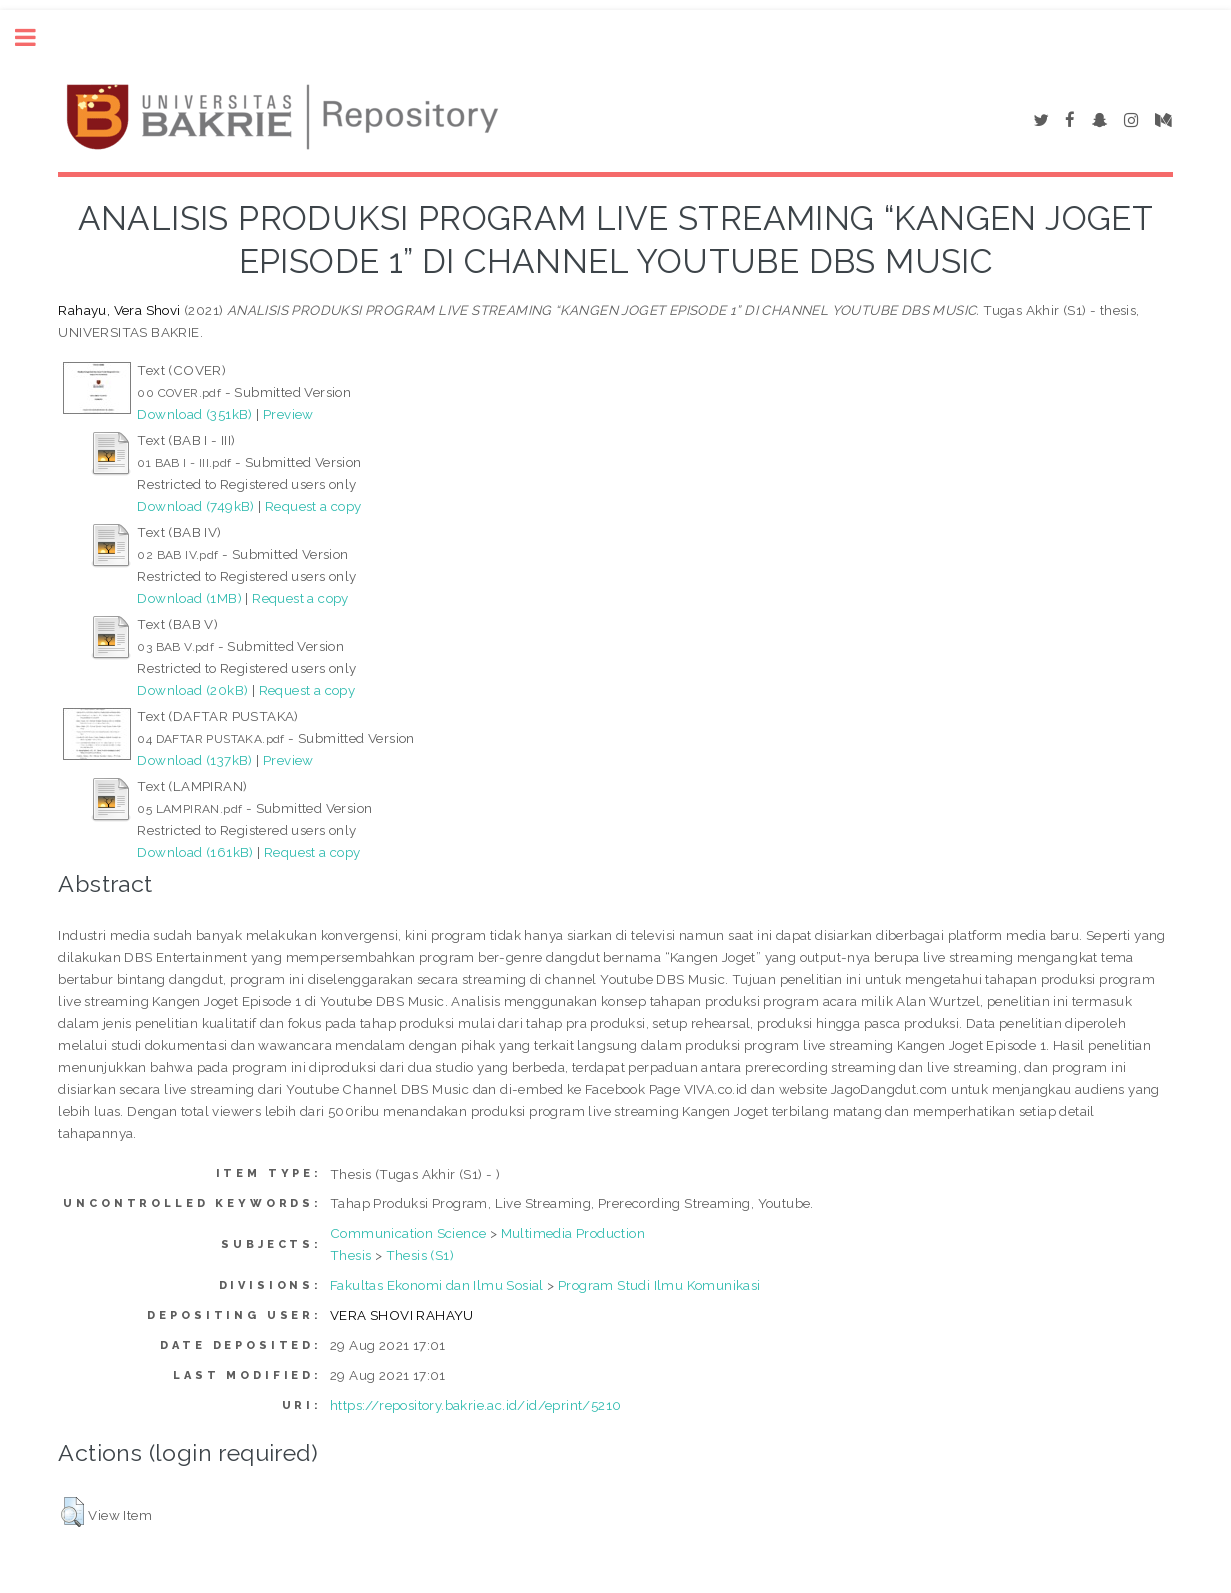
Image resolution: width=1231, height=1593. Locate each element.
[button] (72, 1512)
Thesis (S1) (420, 1255)
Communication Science (408, 1233)
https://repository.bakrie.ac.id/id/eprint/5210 (475, 1405)
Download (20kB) (192, 690)
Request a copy (313, 506)
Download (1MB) (189, 598)
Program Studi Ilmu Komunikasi (659, 1285)
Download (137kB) (194, 760)
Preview (288, 414)
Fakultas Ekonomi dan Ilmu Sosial (437, 1285)
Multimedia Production (573, 1233)
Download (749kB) (195, 506)
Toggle (36, 37)
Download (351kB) (194, 414)
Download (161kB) (195, 852)
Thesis (350, 1255)
